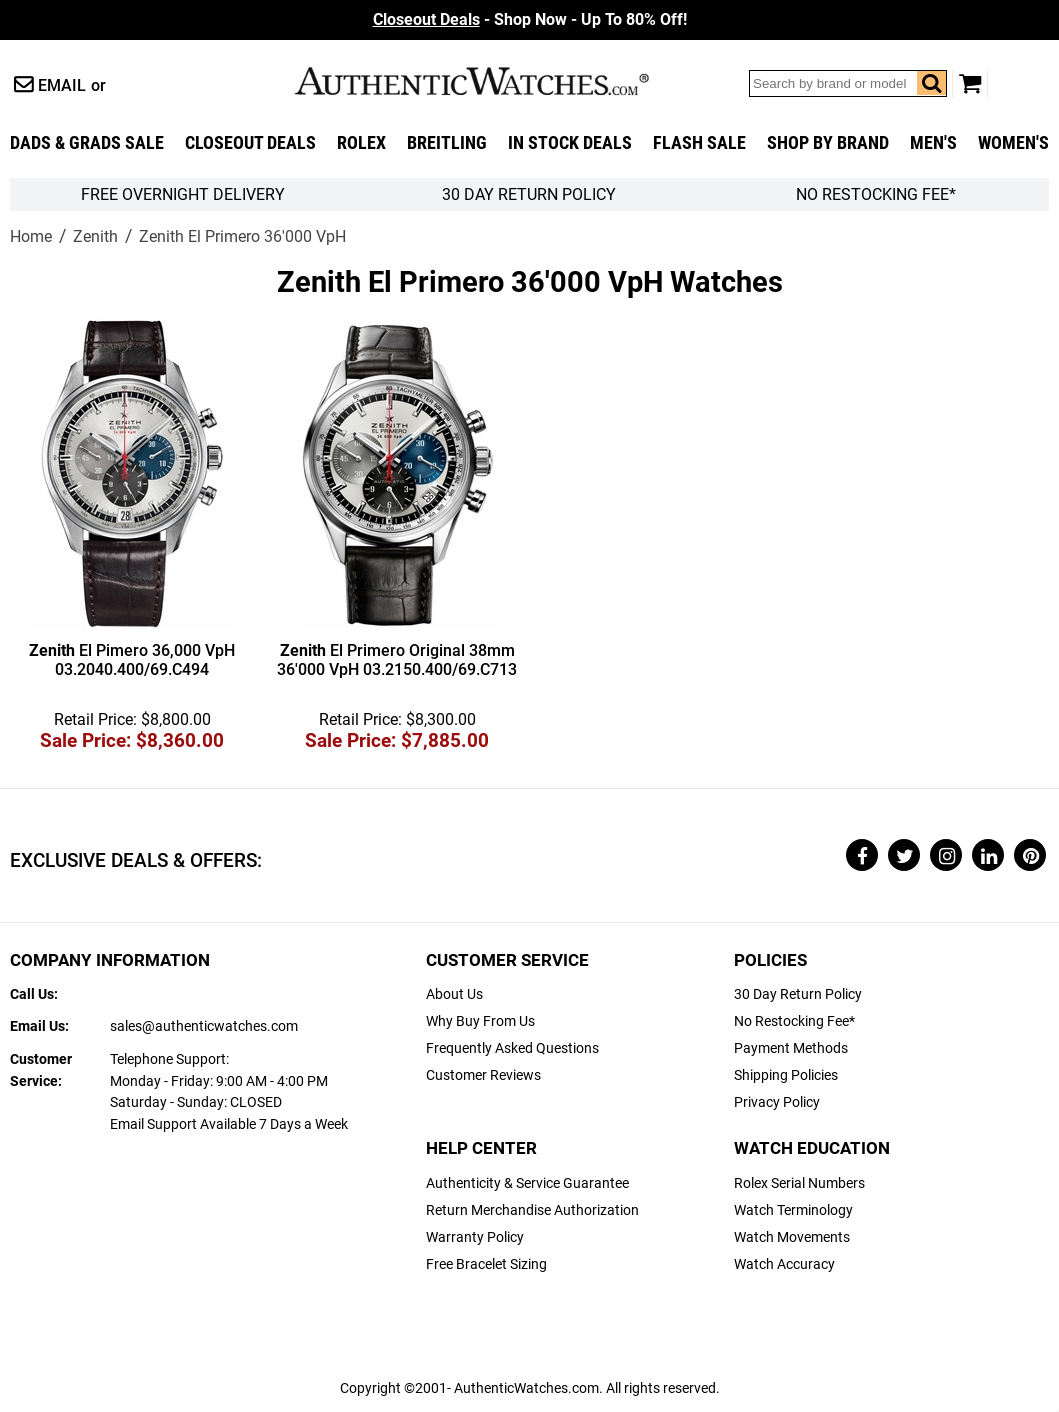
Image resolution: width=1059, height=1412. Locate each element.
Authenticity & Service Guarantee (527, 1183)
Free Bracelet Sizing (486, 1264)
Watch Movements (792, 1237)
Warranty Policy (475, 1237)
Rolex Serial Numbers (799, 1183)
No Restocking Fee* (876, 194)
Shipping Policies (786, 1075)
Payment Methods (791, 1048)
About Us (454, 994)
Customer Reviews (483, 1075)
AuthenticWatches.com (493, 81)
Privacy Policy (777, 1102)
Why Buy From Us (480, 1021)
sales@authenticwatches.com (204, 1026)
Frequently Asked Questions (512, 1048)
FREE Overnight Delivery (183, 194)
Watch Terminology (793, 1210)
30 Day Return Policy (798, 994)
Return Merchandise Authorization (532, 1210)
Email (62, 85)
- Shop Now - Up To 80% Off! (530, 19)
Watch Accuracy (784, 1264)
